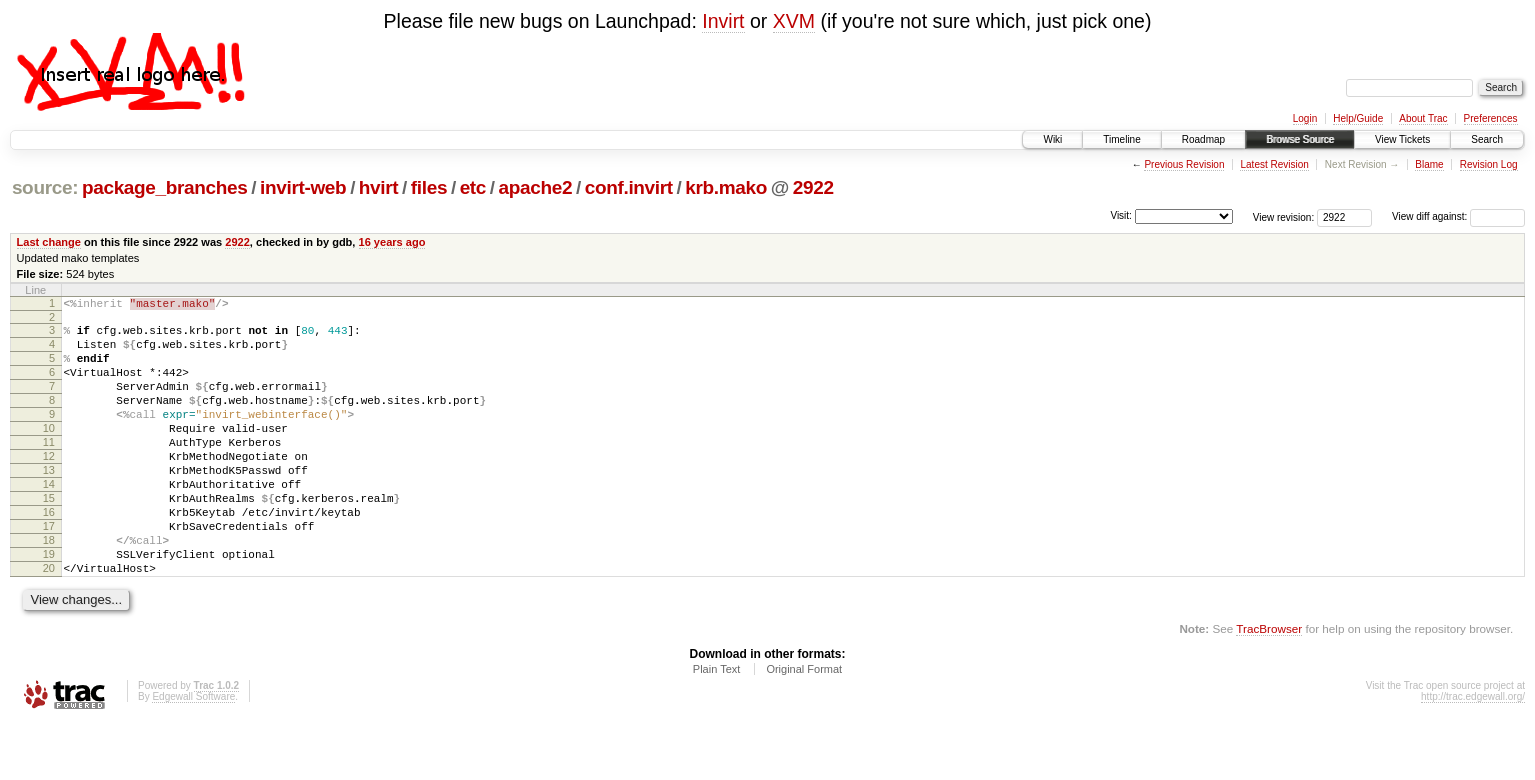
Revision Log (1489, 164)
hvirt (378, 187)
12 (49, 486)
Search (1487, 139)
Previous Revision (1184, 164)
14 (49, 520)
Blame (1429, 164)
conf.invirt (629, 187)
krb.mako (726, 187)
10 (49, 452)
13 (49, 503)
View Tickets (1402, 139)
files (429, 187)
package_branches (165, 187)
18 (49, 588)
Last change (49, 242)
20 (49, 622)
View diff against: (1458, 216)
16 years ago (392, 242)
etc (473, 187)
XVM (794, 21)
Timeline (1121, 139)
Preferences (1491, 118)
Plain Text (717, 726)
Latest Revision (1274, 164)
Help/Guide (1358, 118)
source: (45, 187)
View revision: (1284, 216)
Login (1305, 118)
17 (49, 571)
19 (49, 605)
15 (49, 537)
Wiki (1052, 139)
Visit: (1121, 215)
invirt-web (303, 187)
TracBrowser (1269, 685)
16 (49, 554)
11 (49, 469)
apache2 (536, 187)
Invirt (723, 21)
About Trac (1423, 118)
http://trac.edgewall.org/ (1473, 753)
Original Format (804, 726)
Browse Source (1300, 139)
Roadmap (1203, 139)
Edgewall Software (193, 753)
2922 (813, 187)
